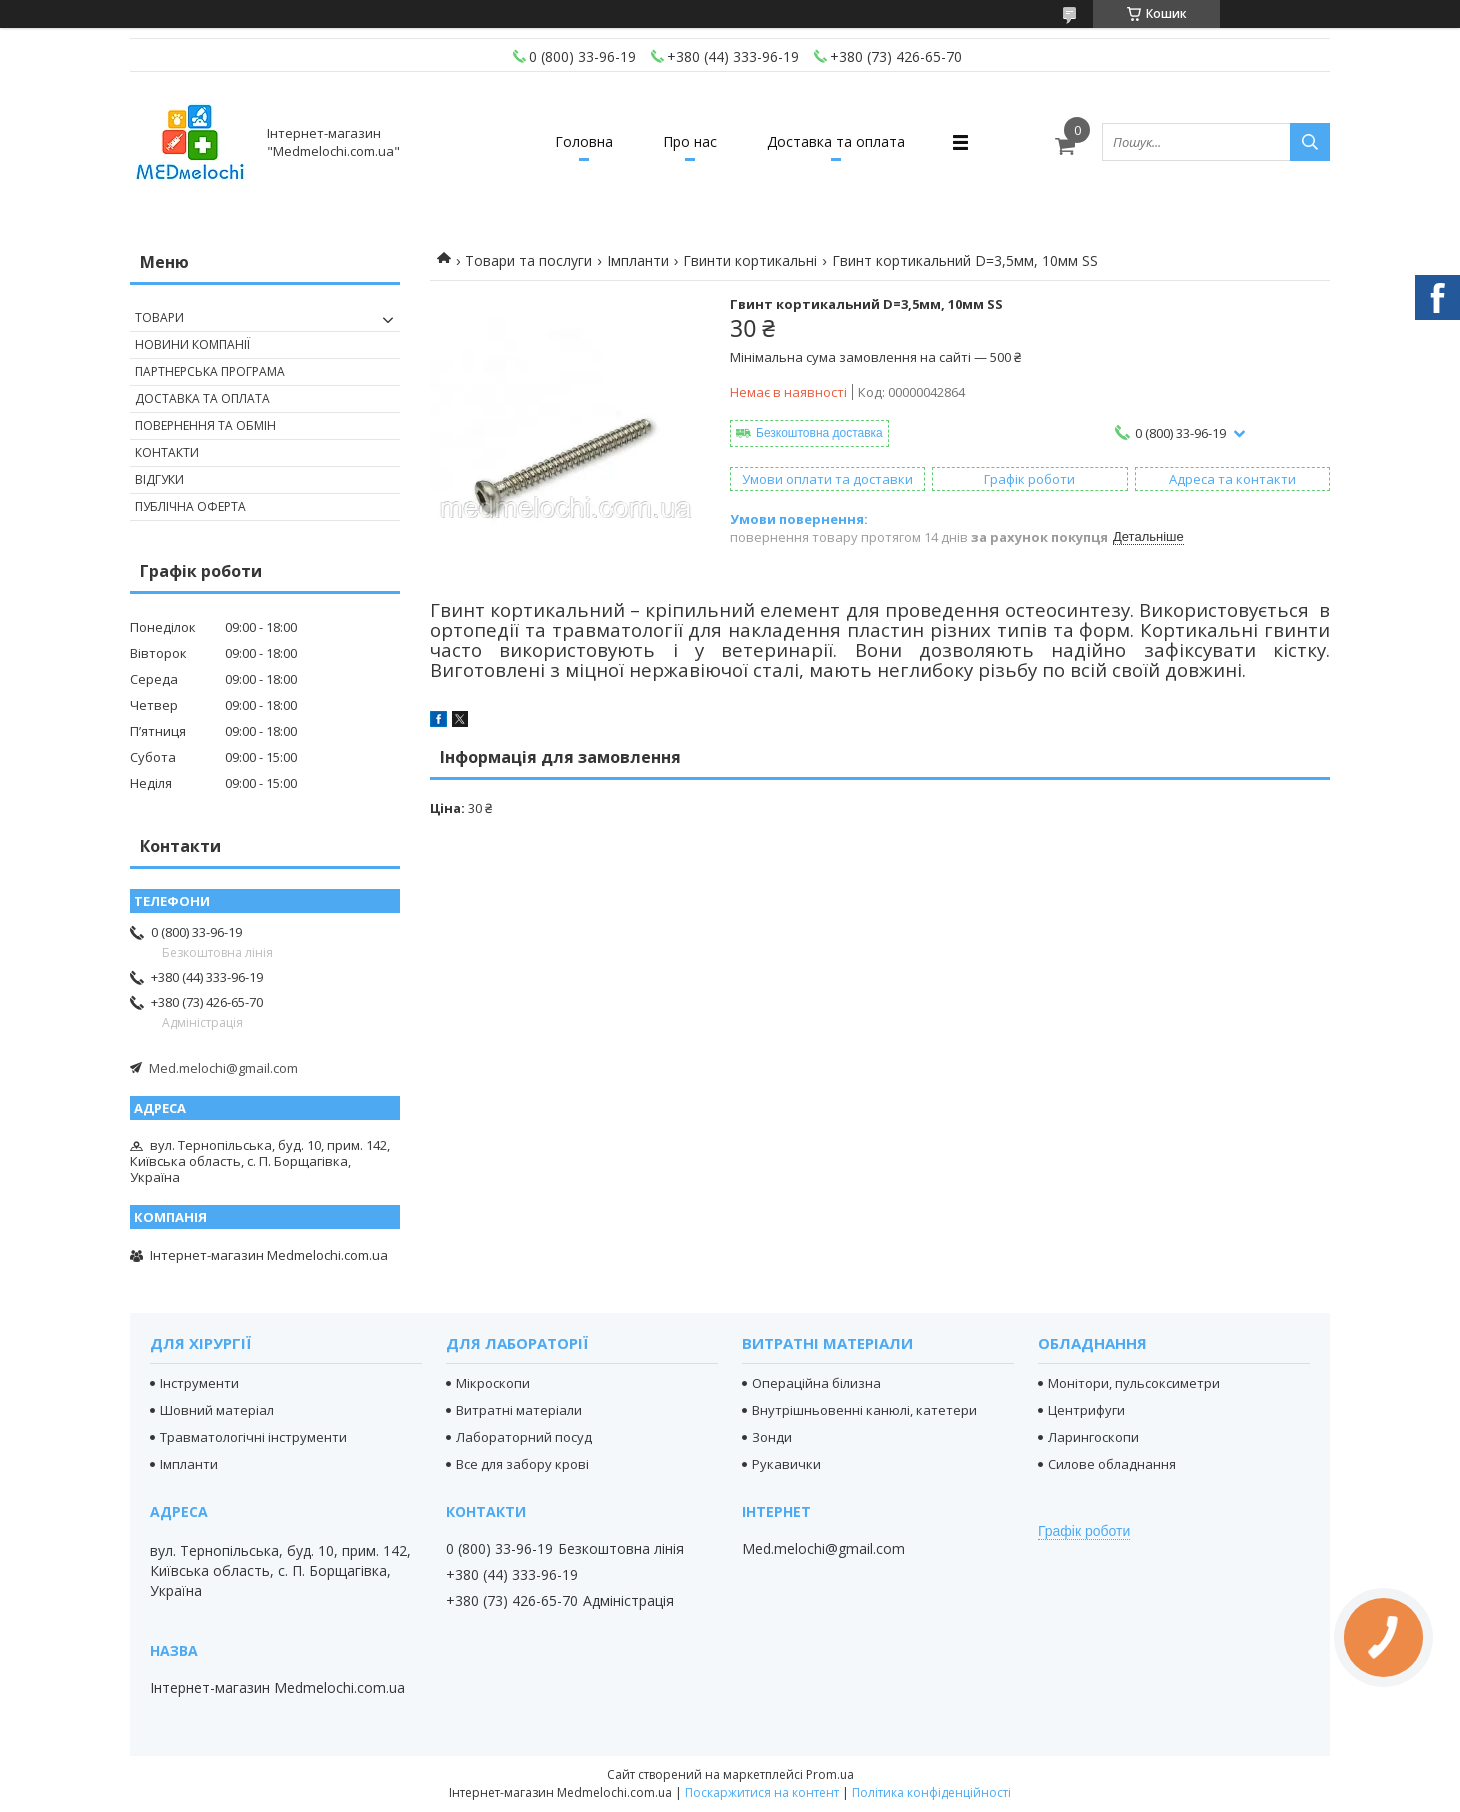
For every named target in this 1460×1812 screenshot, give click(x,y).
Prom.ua (830, 1774)
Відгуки (159, 479)
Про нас (690, 141)
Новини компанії (192, 344)
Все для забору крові (522, 1464)
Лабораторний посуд (524, 1437)
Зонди (772, 1437)
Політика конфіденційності (931, 1792)
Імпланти (638, 260)
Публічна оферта (190, 506)
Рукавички (786, 1464)
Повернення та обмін (205, 425)
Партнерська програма (210, 371)
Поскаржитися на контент (762, 1792)
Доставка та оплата (836, 141)
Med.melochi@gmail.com (223, 1068)
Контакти (167, 452)
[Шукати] (1310, 142)
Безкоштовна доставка (819, 433)
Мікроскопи (493, 1383)
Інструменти (199, 1383)
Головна (584, 141)
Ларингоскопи (1093, 1437)
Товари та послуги (528, 260)
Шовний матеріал (217, 1410)
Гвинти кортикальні (750, 260)
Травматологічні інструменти (253, 1437)
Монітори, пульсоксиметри (1134, 1383)
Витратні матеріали (519, 1410)
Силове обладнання (1112, 1464)
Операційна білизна (816, 1383)
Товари (159, 317)
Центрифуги (1086, 1410)
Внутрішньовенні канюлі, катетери (864, 1410)
